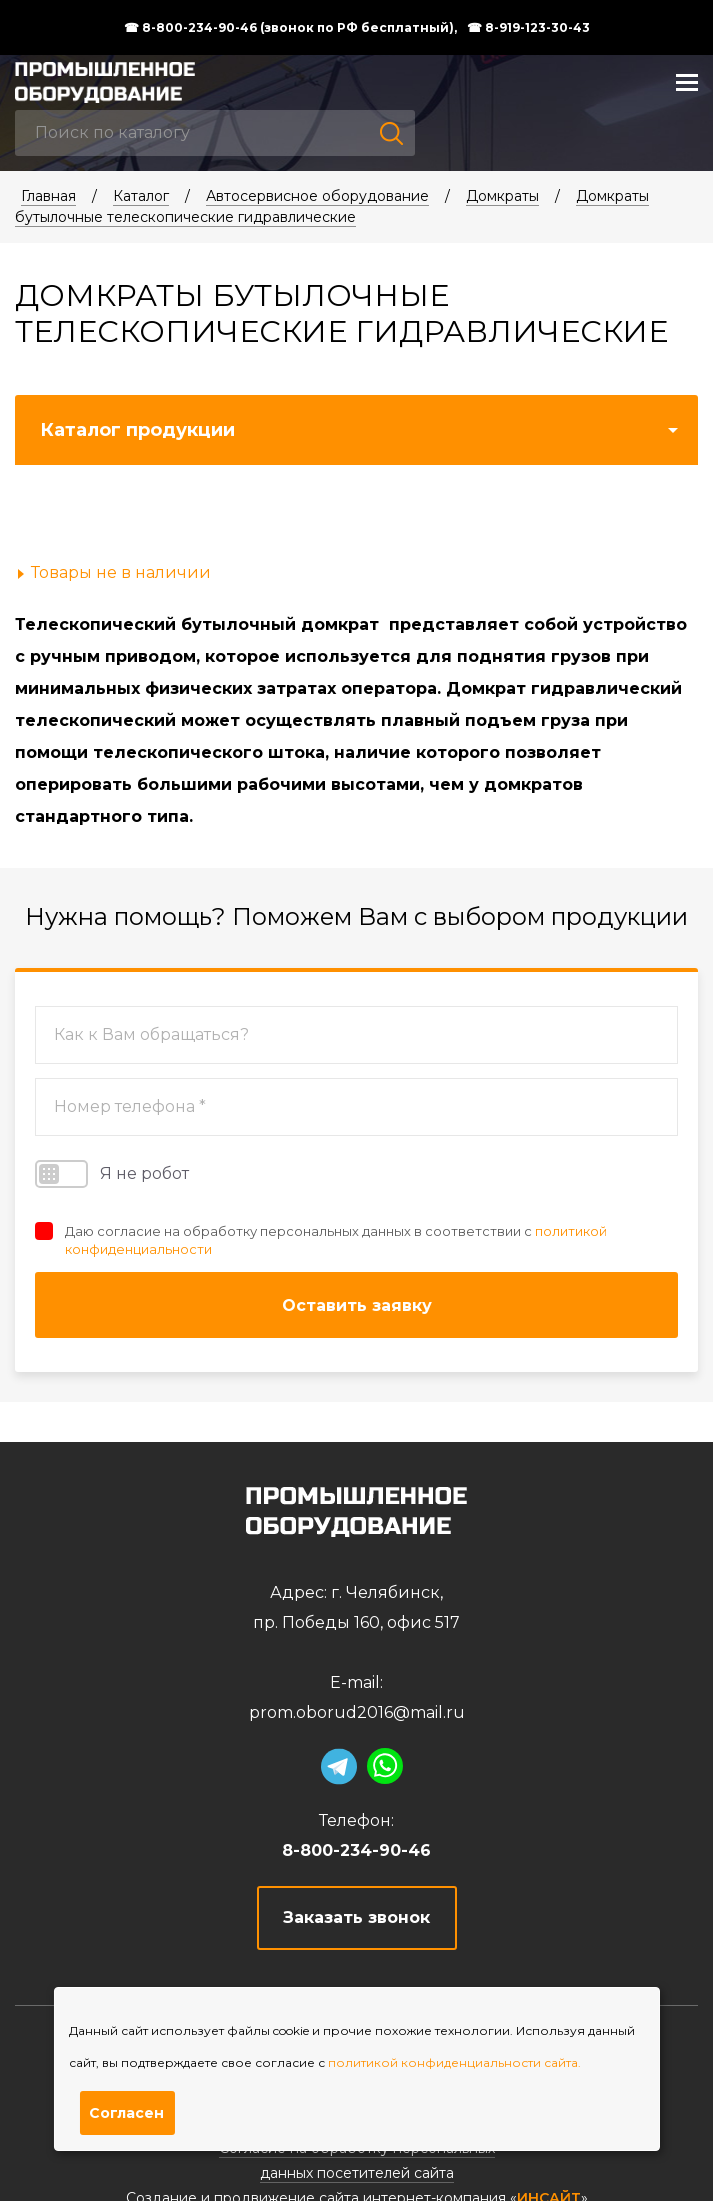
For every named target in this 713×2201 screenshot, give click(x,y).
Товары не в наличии (121, 572)
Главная (48, 196)
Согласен (126, 2113)
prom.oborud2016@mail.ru (357, 1712)
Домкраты (502, 196)
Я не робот (112, 1174)
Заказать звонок (356, 1917)
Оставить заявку (357, 1305)
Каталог (141, 196)
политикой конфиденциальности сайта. (454, 2062)
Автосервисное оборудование (317, 196)
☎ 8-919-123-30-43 (528, 28)
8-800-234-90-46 (356, 1850)
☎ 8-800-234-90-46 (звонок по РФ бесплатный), (290, 28)
